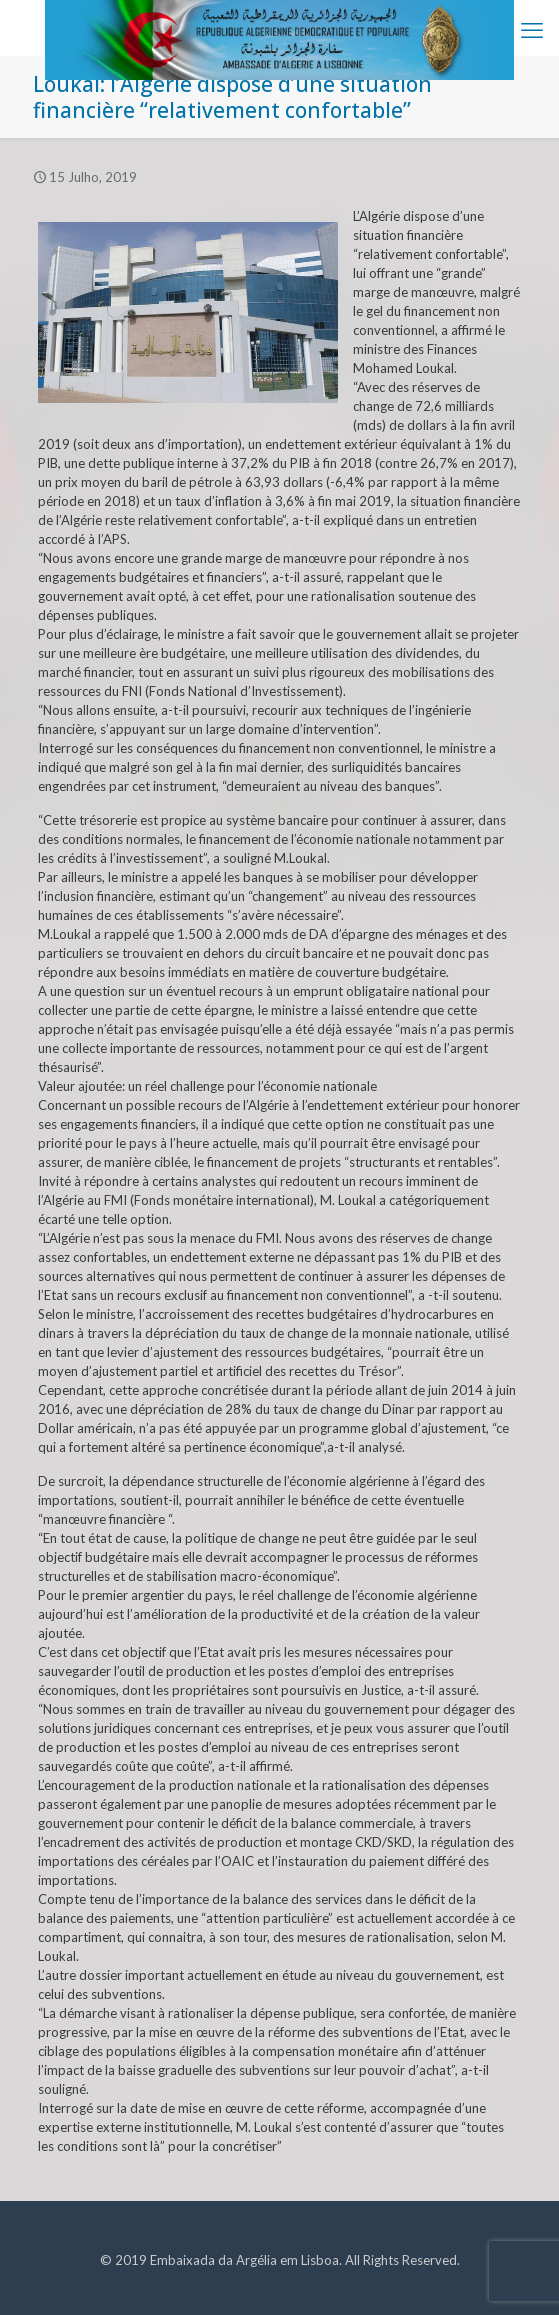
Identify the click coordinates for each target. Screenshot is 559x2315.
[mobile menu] (532, 30)
